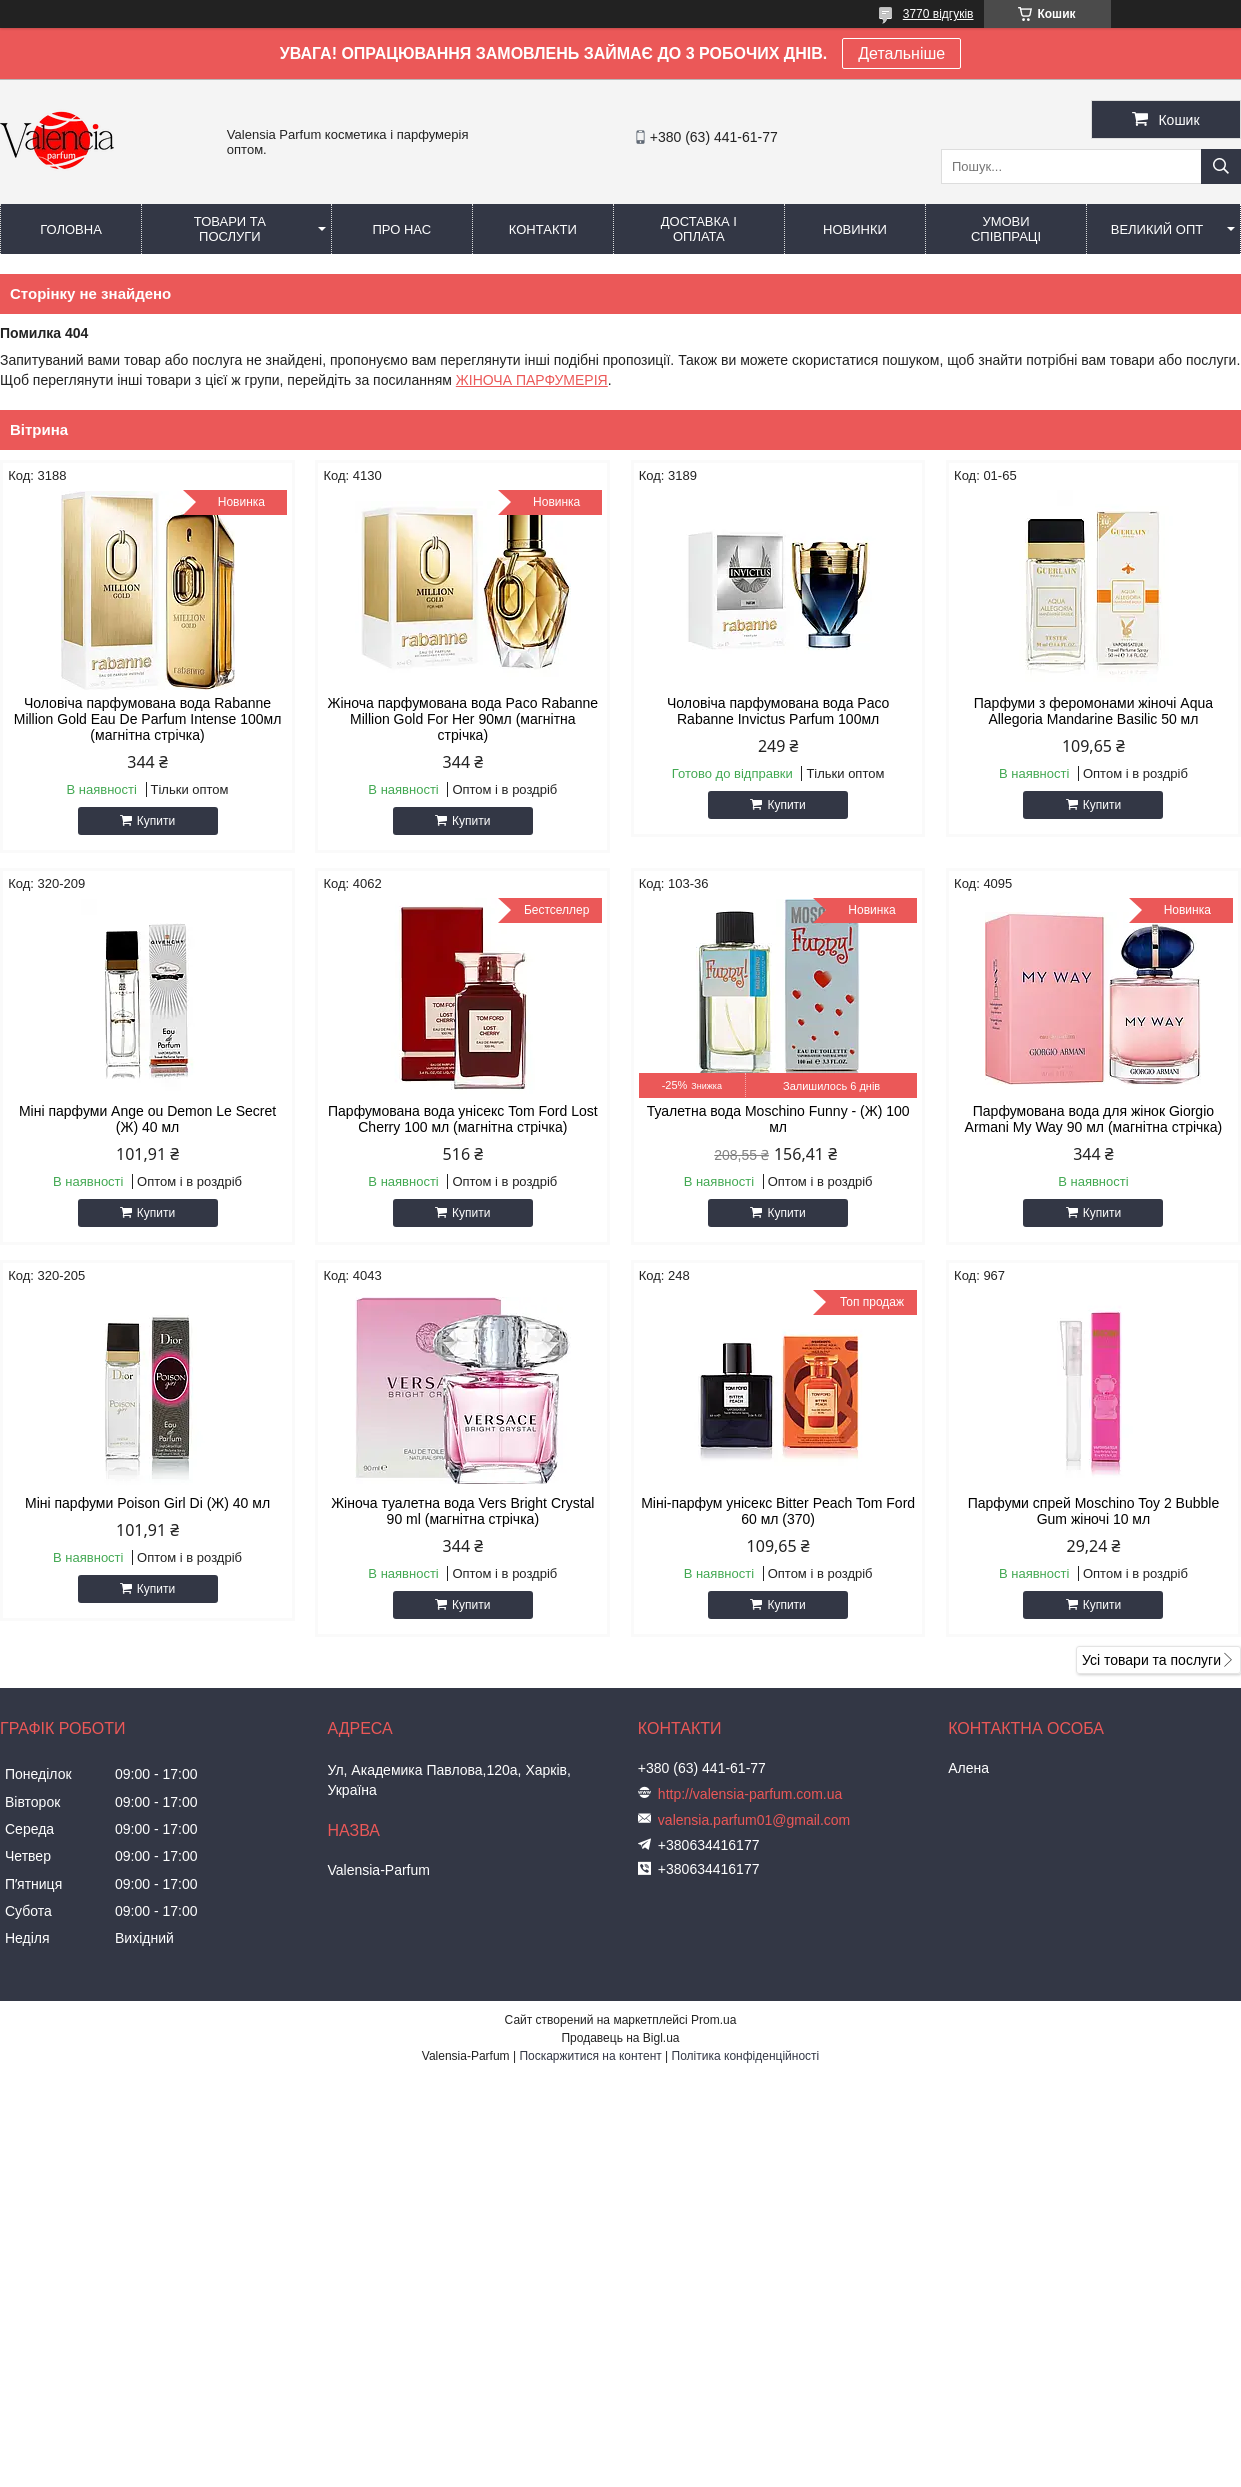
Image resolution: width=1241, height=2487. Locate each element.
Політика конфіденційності (746, 2056)
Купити (156, 821)
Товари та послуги (230, 229)
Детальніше (901, 53)
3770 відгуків (938, 14)
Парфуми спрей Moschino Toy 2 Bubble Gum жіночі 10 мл (1094, 1511)
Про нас (401, 229)
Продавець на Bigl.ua (620, 2038)
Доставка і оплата (699, 229)
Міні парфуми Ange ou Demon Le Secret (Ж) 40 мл (147, 1119)
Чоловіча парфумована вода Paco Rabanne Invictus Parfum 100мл (778, 711)
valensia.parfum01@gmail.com (754, 1820)
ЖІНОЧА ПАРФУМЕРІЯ (532, 380)
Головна (71, 229)
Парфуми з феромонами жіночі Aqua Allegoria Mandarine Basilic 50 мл (1093, 711)
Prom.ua (713, 2020)
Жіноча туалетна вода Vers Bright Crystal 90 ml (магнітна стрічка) (462, 1511)
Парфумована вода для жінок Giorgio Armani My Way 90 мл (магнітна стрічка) (1094, 1119)
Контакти (543, 229)
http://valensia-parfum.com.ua (750, 1794)
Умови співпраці (1006, 229)
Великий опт (1157, 229)
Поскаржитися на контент (590, 2056)
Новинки (855, 229)
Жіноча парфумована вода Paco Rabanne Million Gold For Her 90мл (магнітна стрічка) (462, 719)
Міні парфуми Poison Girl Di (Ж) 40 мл (147, 1503)
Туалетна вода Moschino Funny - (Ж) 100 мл (778, 1119)
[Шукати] (1221, 166)
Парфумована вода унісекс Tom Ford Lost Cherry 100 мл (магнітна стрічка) (463, 1119)
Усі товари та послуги (1151, 1660)
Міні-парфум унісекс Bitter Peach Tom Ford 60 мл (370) (778, 1511)
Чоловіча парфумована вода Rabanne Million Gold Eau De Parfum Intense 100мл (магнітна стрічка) (148, 719)
